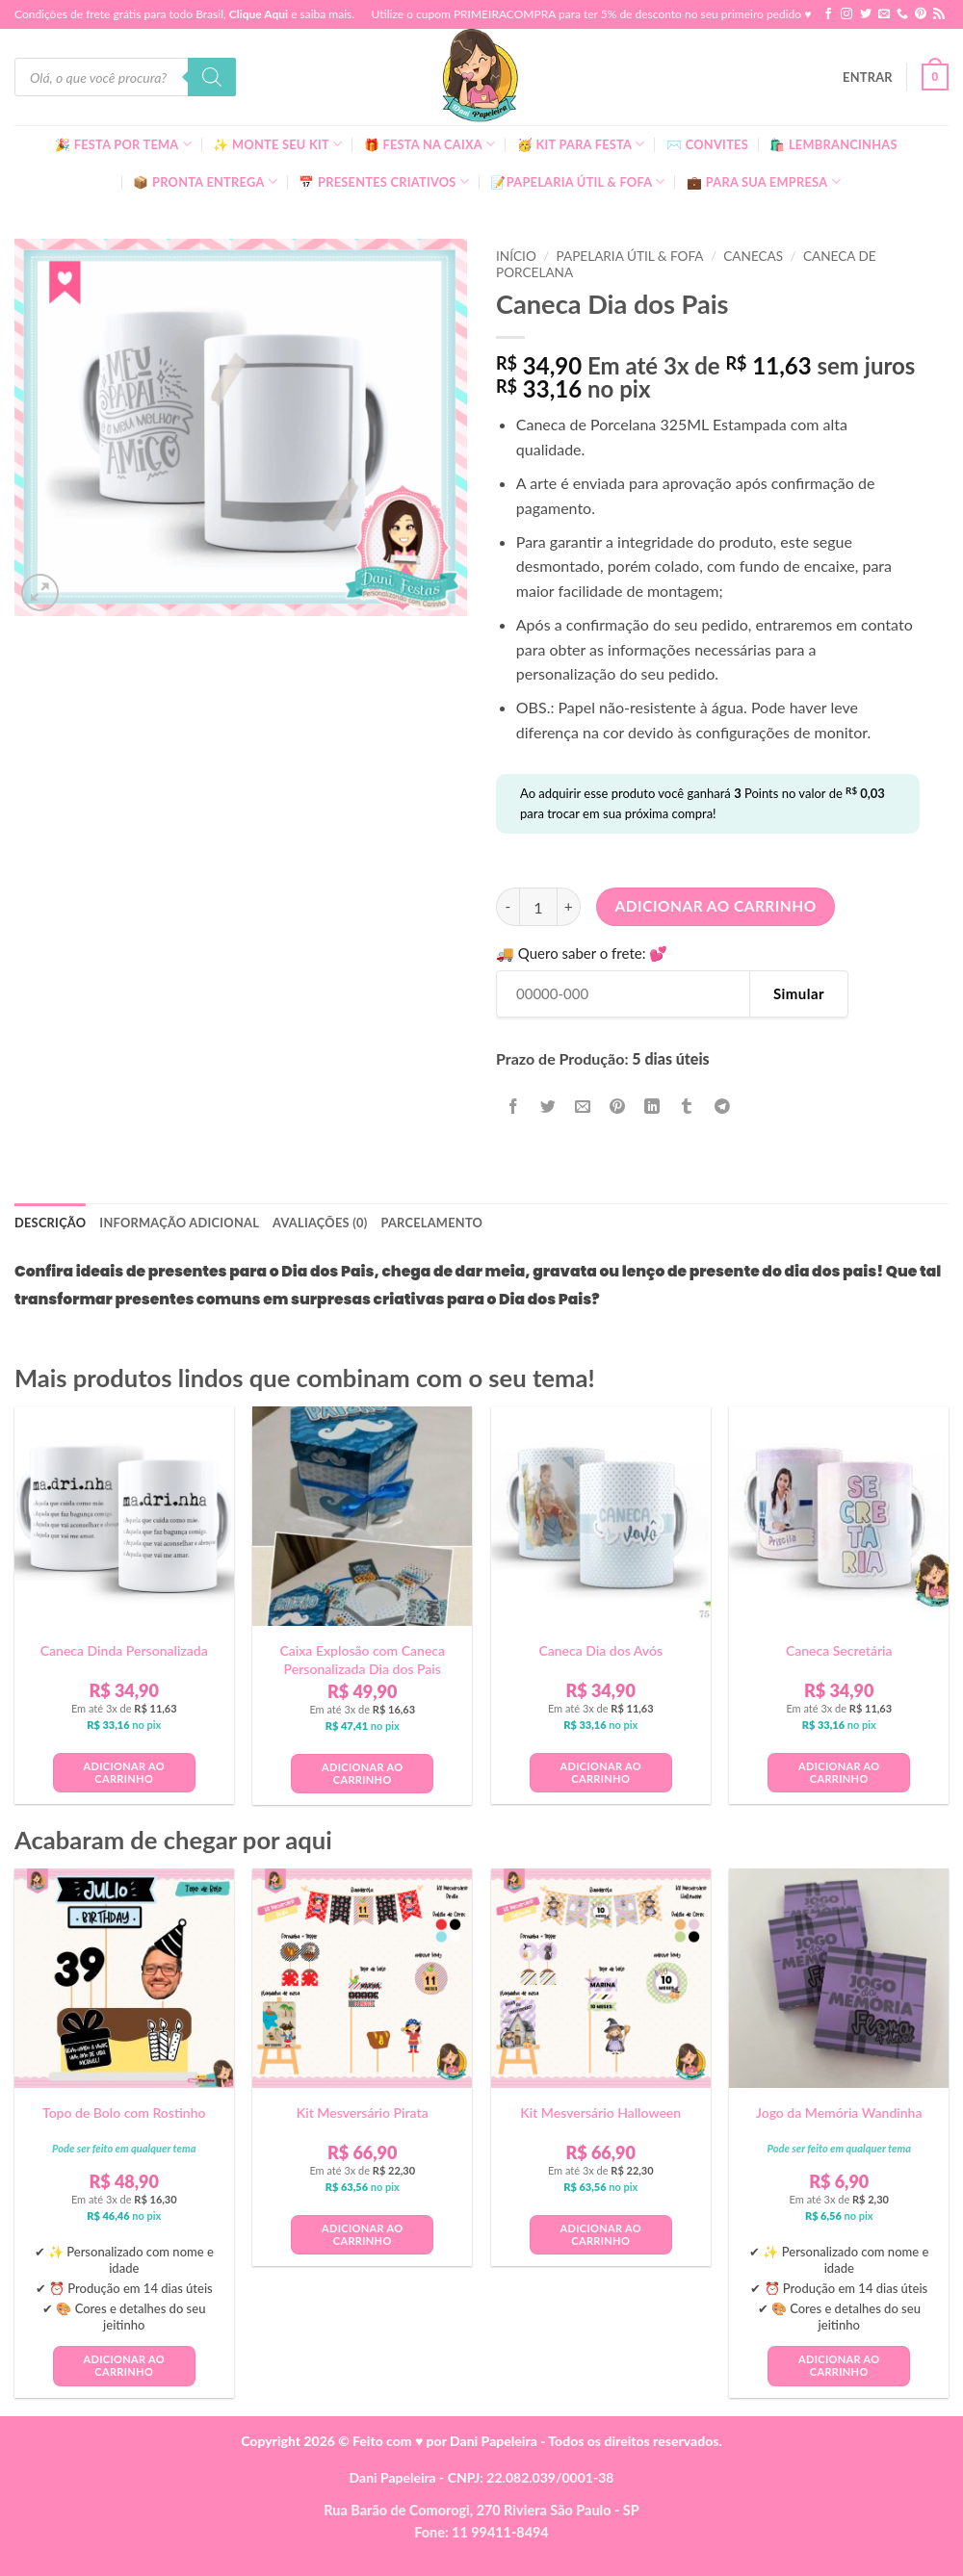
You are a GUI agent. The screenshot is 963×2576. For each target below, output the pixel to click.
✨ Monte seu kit (277, 144)
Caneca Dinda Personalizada (124, 1650)
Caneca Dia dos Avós (600, 1650)
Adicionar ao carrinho (716, 905)
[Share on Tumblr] (687, 1106)
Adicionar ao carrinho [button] (124, 1772)
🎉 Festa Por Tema (123, 144)
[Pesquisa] (212, 77)
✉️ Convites (707, 144)
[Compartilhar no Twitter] (548, 1106)
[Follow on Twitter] (866, 14)
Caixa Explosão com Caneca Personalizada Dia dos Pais (362, 1659)
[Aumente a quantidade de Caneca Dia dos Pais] (569, 907)
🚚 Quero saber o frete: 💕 (581, 953)
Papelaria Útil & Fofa (629, 256)
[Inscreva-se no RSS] (939, 14)
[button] (868, 77)
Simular (798, 993)
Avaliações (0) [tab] (320, 1222)
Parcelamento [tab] (431, 1222)
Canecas (753, 256)
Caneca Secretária (839, 1650)
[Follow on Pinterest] (920, 14)
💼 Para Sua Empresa (764, 181)
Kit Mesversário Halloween (600, 2112)
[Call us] (902, 14)
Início (516, 256)
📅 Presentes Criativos (384, 181)
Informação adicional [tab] (179, 1222)
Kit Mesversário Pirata (363, 2112)
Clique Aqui (258, 14)
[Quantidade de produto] (538, 907)
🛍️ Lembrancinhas (833, 144)
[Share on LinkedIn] (652, 1106)
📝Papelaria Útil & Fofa (577, 181)
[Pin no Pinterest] (618, 1106)
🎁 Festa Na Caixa (430, 144)
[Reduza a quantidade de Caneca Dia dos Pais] (507, 907)
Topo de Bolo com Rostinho (124, 2112)
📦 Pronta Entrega (205, 181)
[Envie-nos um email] (884, 14)
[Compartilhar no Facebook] (514, 1106)
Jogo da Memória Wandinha (839, 2112)
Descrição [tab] (50, 1222)
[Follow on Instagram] (846, 14)
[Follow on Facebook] (828, 14)
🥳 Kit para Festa (581, 144)
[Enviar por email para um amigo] (583, 1106)
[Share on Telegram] (722, 1106)
